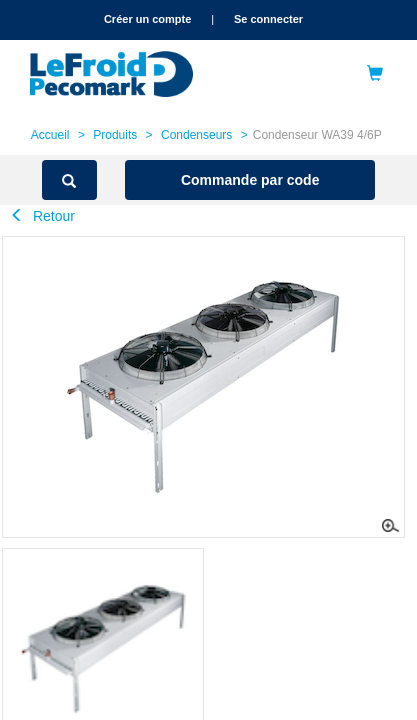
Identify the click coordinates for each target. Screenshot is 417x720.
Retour (42, 216)
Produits (115, 135)
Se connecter (268, 19)
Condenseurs (196, 135)
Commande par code (250, 180)
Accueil (50, 135)
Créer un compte (147, 19)
